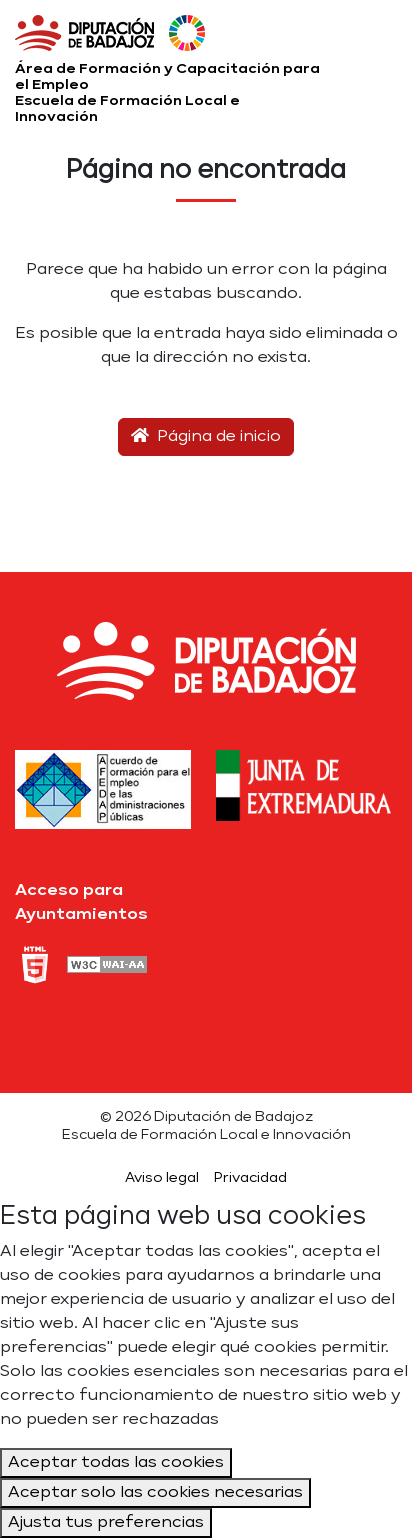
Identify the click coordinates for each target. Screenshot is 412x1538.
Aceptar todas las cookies (116, 1463)
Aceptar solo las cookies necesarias (155, 1493)
